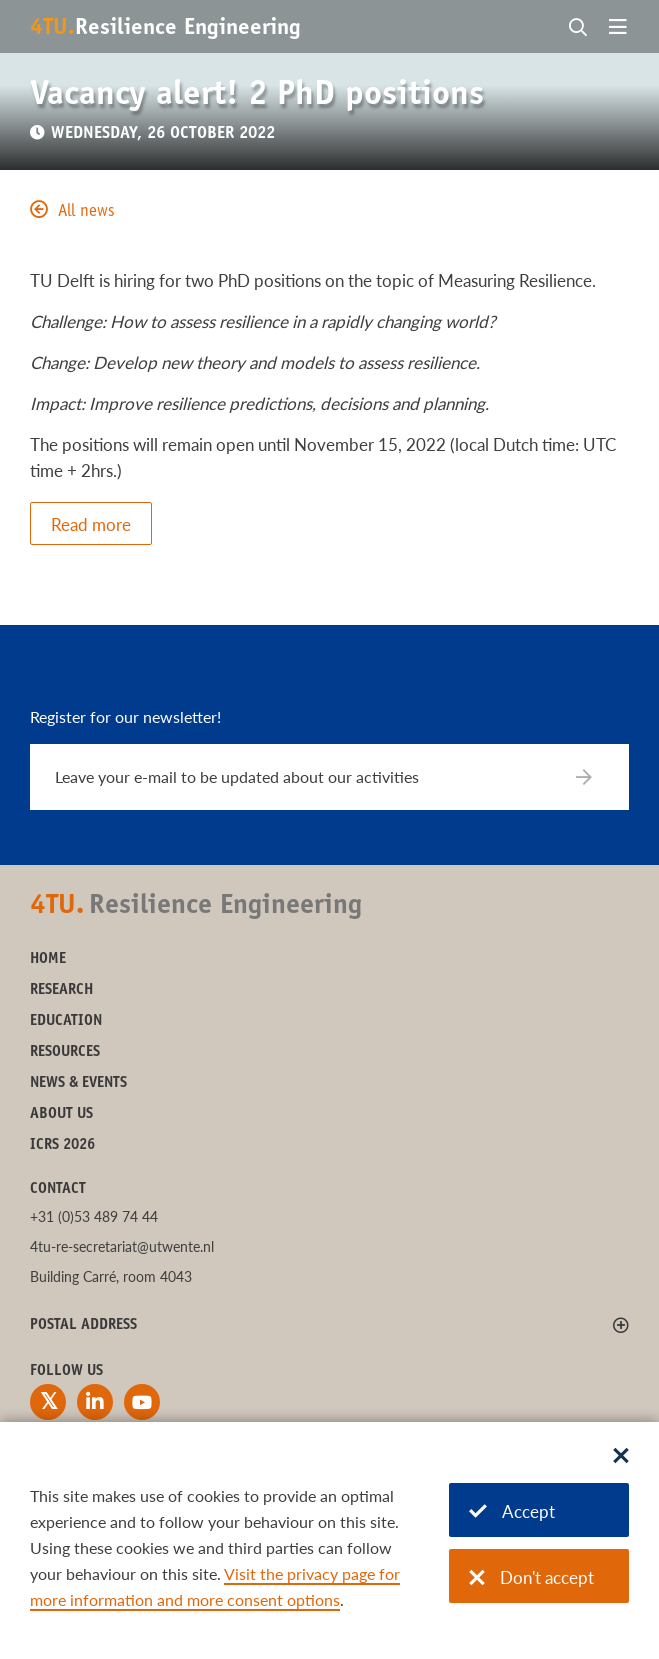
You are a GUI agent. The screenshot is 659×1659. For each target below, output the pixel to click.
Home (48, 959)
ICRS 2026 (62, 1145)
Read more (91, 524)
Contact (58, 1189)
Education (66, 1021)
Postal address (83, 1325)
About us (61, 1114)
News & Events (78, 1083)
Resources (65, 1052)
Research (61, 990)
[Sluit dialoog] (621, 1457)
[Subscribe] (596, 777)
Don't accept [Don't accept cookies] (531, 1577)
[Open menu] (618, 28)
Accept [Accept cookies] (512, 1511)
